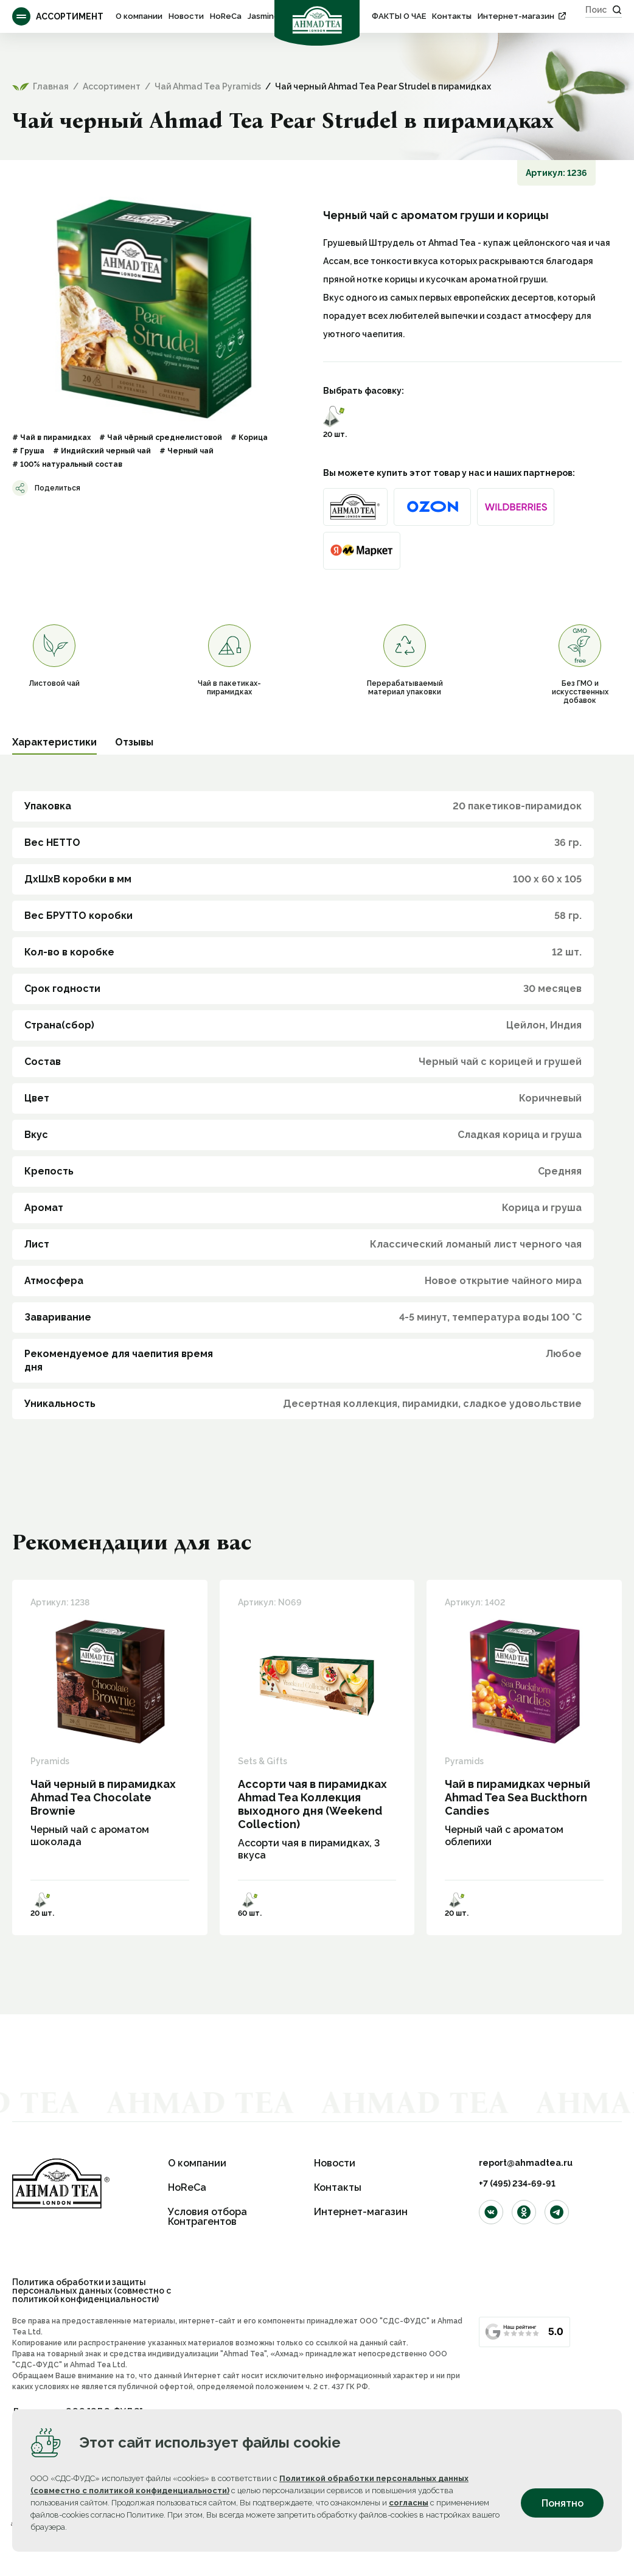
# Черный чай (186, 451)
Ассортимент (57, 16)
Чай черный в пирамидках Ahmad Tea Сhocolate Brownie (103, 1797)
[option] (154, 309)
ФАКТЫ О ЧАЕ (399, 16)
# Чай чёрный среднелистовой (160, 437)
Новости (186, 16)
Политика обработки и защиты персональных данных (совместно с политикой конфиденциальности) (91, 2290)
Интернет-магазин (516, 16)
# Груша (28, 451)
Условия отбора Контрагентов (207, 2216)
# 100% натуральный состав (67, 464)
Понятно (562, 2503)
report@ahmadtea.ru (526, 2163)
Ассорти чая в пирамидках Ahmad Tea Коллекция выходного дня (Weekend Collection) (312, 1804)
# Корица (249, 437)
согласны (408, 2502)
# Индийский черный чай (102, 451)
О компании (139, 16)
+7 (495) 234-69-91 (517, 2183)
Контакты (452, 16)
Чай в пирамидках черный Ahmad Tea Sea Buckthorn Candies (517, 1797)
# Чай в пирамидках (51, 437)
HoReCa (226, 16)
